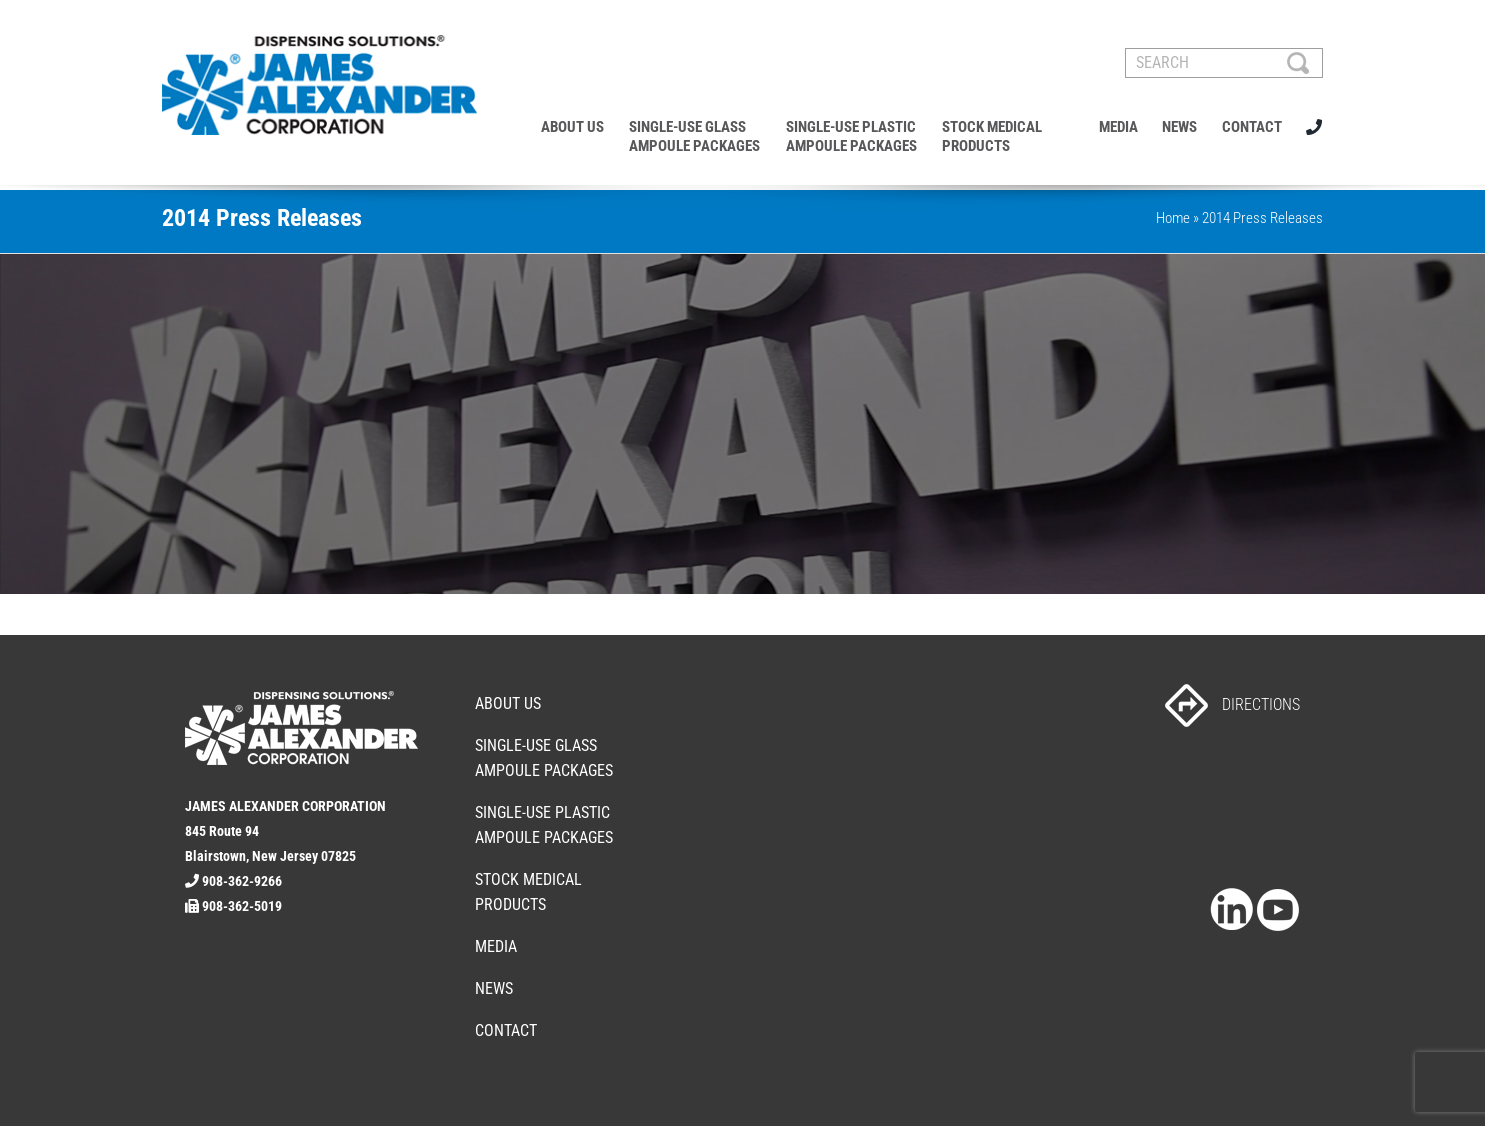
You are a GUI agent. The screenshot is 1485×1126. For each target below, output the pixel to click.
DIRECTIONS (1232, 704)
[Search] (1298, 63)
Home (1173, 218)
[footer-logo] (301, 699)
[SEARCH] (1224, 63)
